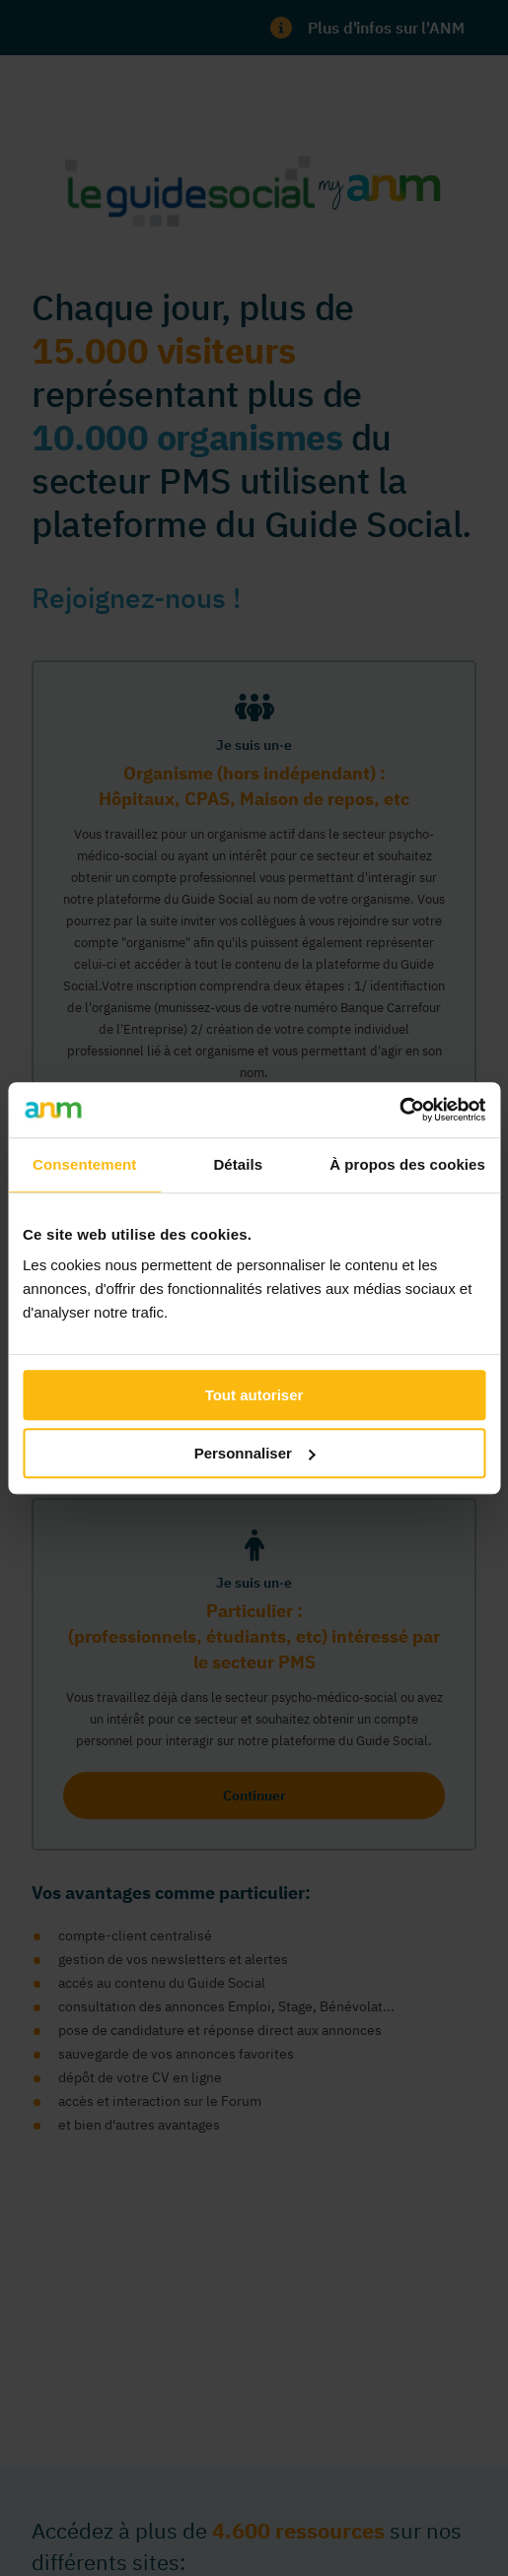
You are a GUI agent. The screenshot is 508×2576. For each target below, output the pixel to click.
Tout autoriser (254, 1395)
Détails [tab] (237, 1164)
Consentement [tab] (84, 1164)
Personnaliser (255, 1453)
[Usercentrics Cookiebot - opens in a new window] (399, 1109)
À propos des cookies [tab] (407, 1164)
